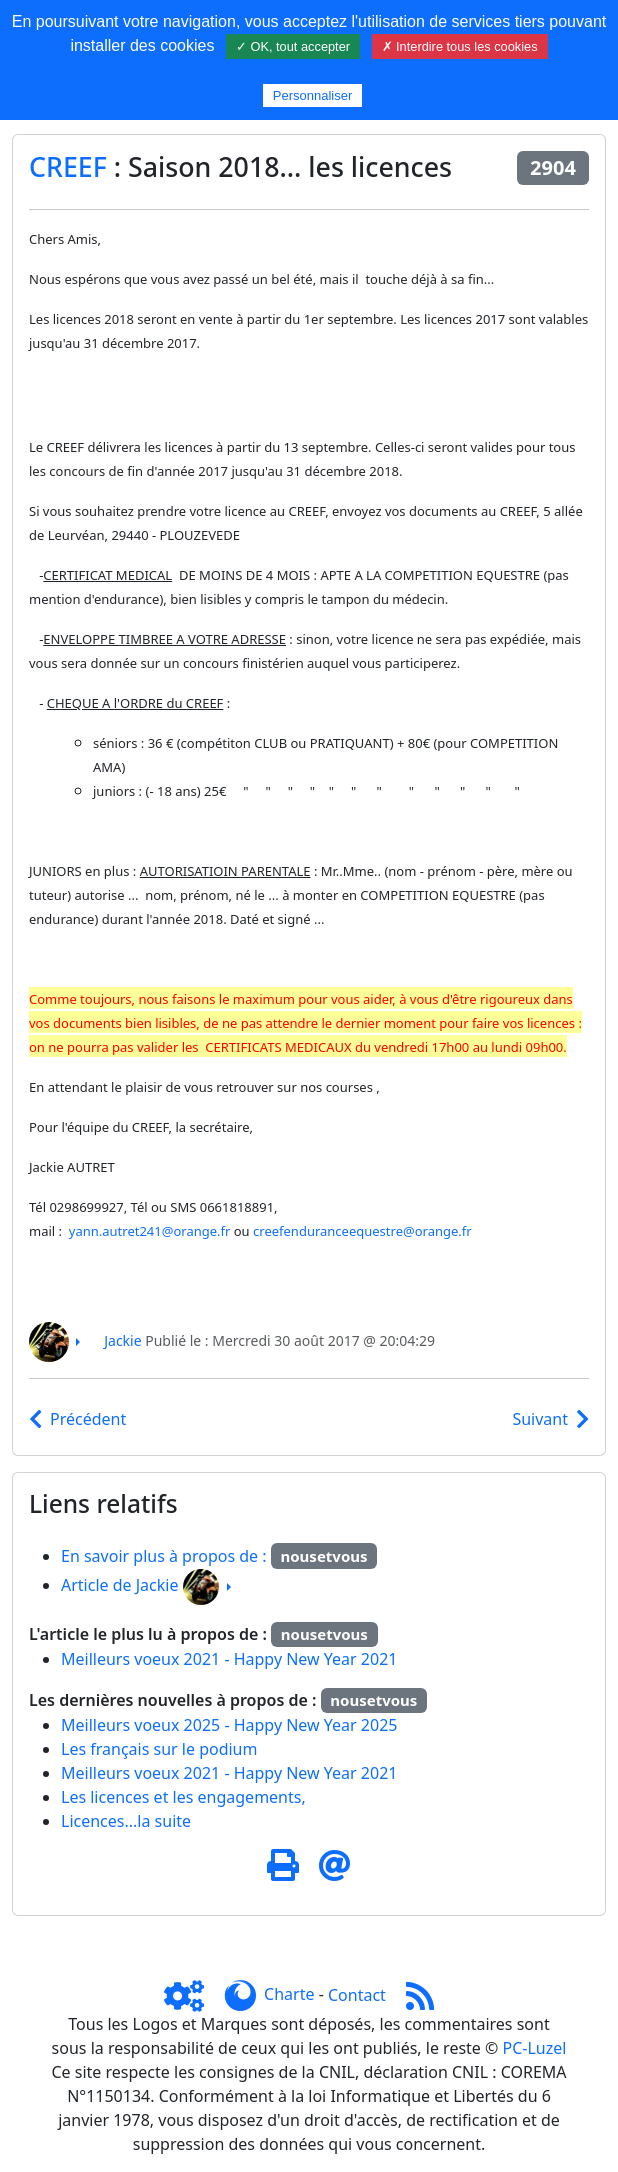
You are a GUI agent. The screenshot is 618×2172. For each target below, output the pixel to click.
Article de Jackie (119, 1585)
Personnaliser (313, 95)
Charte (289, 1995)
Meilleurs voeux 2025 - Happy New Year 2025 (229, 1725)
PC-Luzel (535, 2048)
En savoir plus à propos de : (166, 1556)
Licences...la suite (126, 1821)
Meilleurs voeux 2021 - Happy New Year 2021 (229, 1659)
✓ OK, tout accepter (293, 46)
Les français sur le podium (159, 1749)
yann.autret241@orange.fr (150, 1231)
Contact (357, 1995)
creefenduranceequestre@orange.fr (362, 1231)
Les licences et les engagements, (183, 1797)
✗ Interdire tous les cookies (460, 46)
